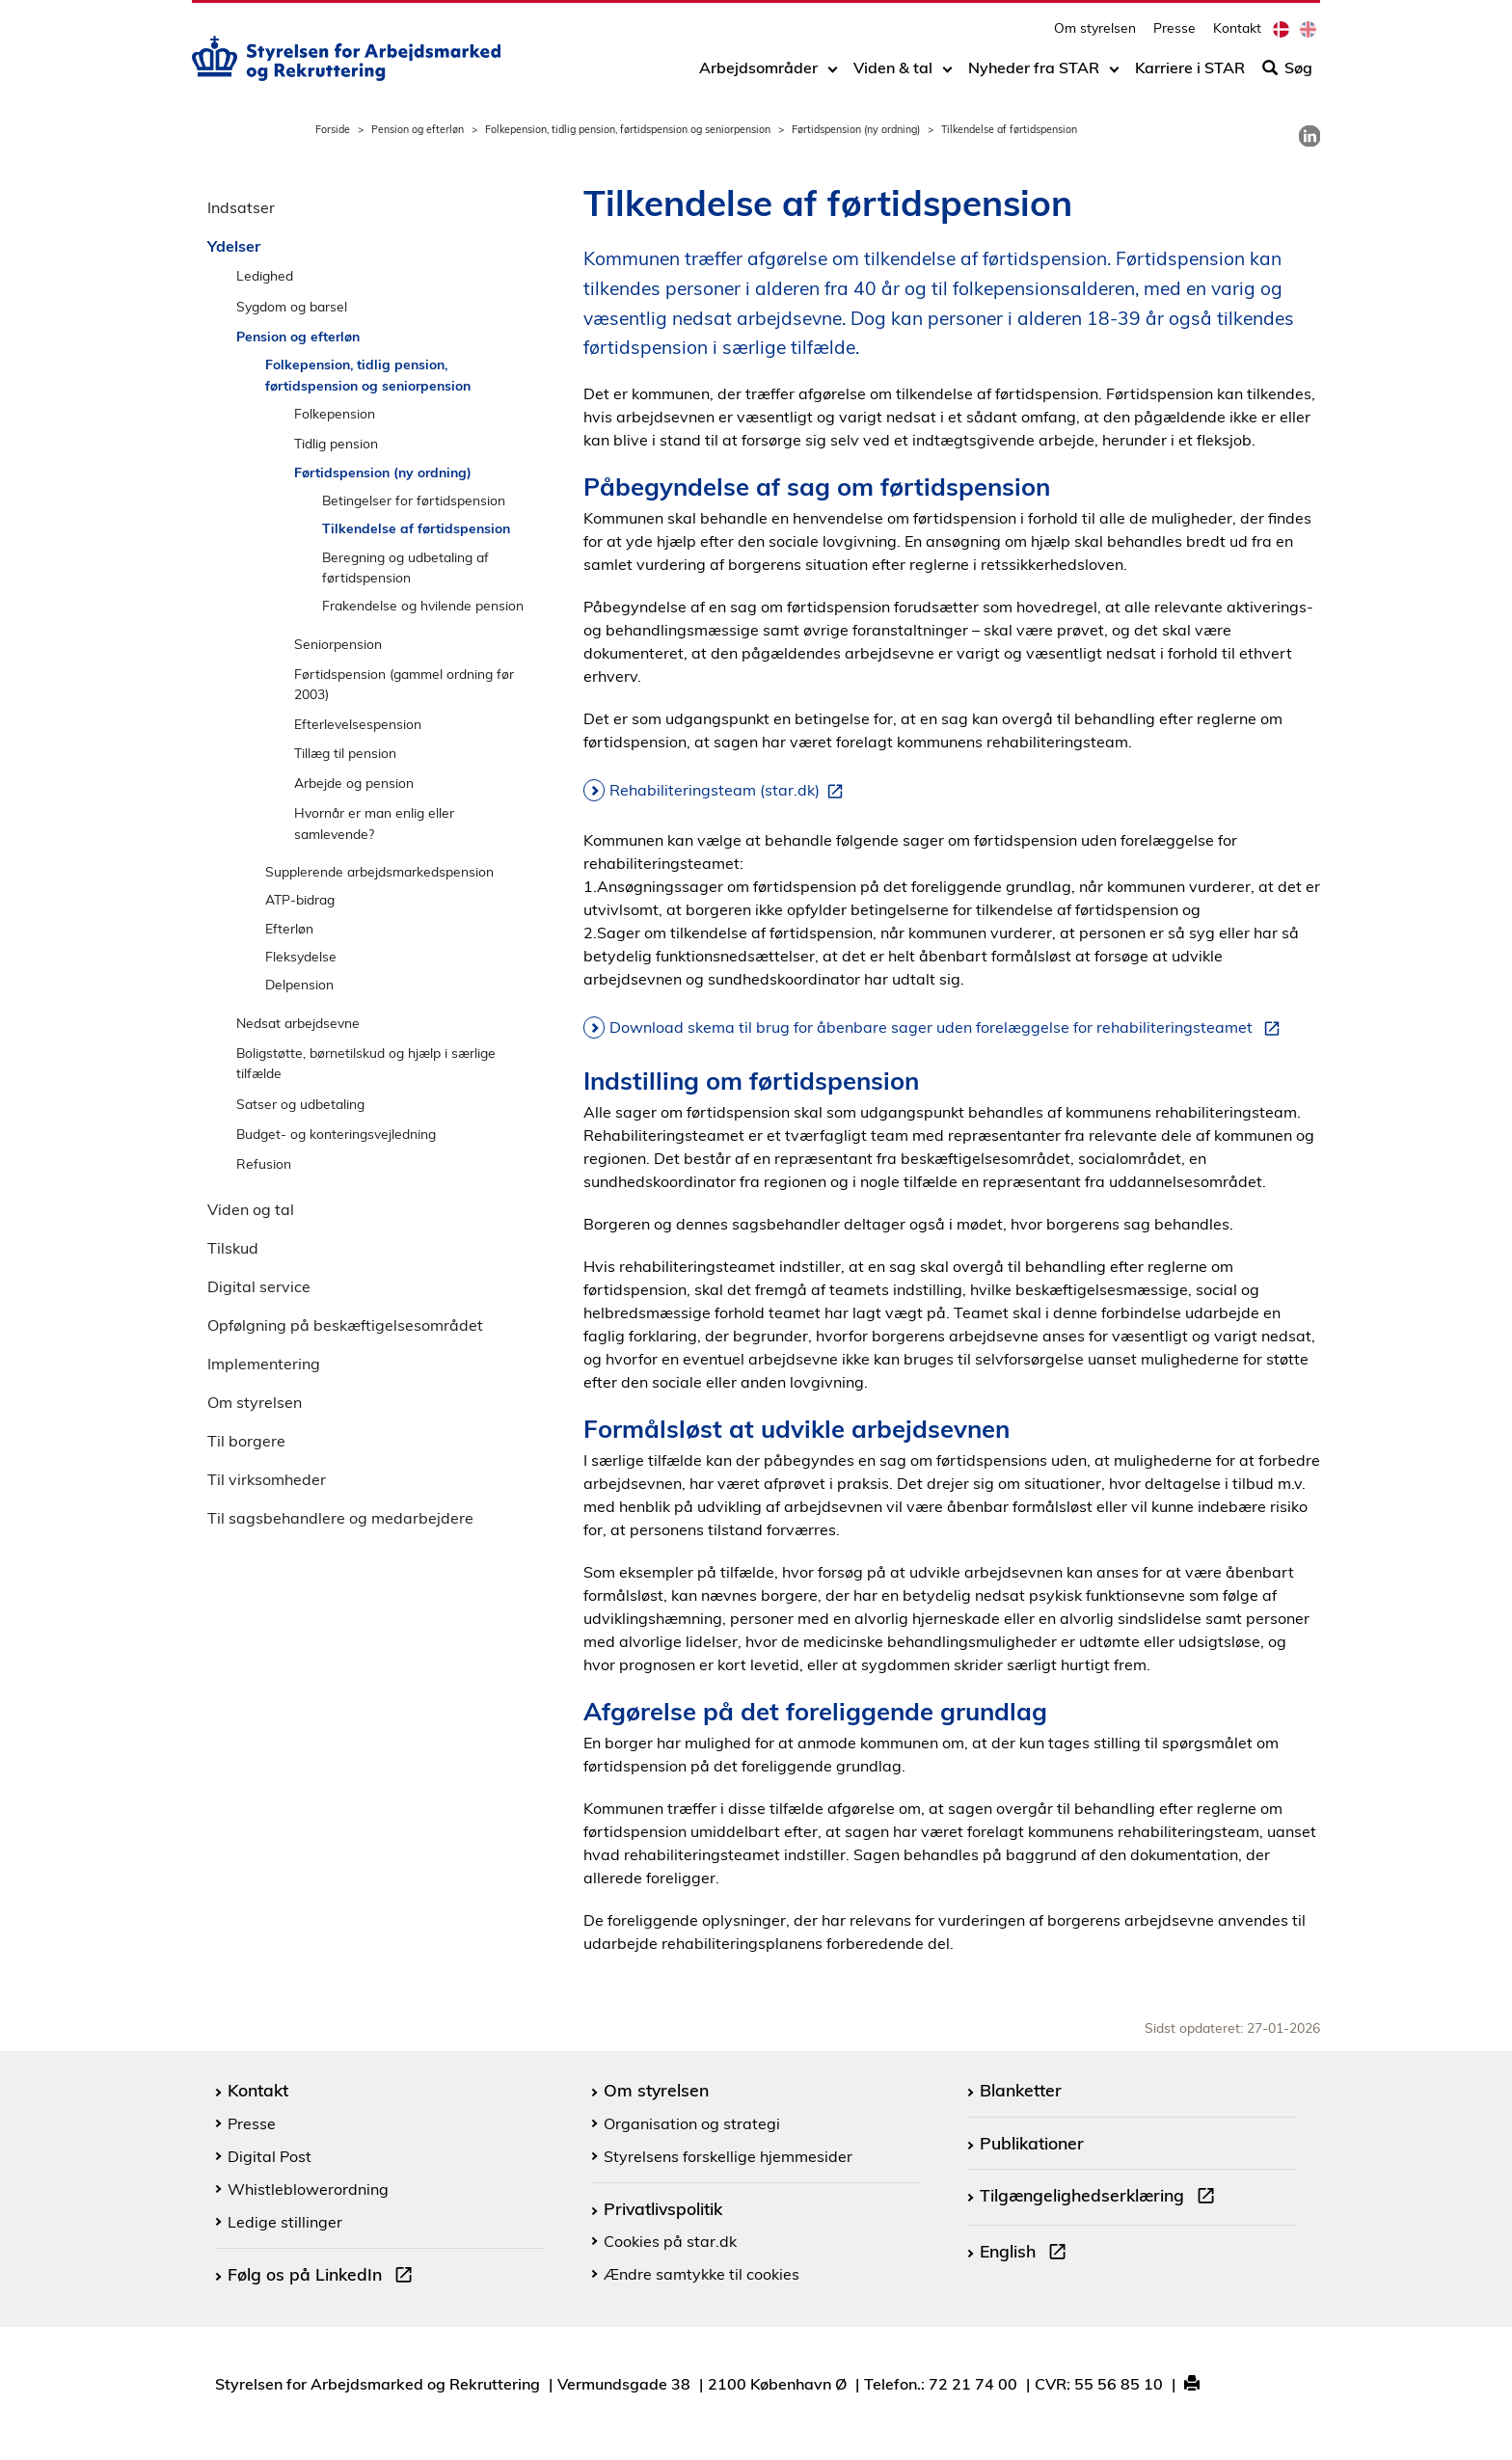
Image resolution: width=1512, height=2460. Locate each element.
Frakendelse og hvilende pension (423, 605)
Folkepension (334, 413)
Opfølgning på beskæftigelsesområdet (345, 1325)
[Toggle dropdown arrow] (833, 74)
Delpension (299, 984)
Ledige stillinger (285, 2221)
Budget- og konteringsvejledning (336, 1133)
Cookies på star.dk (670, 2241)
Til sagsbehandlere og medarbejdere (340, 1517)
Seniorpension (338, 643)
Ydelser (233, 246)
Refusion (263, 1163)
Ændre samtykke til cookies (701, 2274)
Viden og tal (250, 1209)
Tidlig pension (336, 443)
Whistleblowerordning (308, 2189)
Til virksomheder (266, 1479)
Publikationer (1032, 2142)
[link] (1309, 136)
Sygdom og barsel (291, 306)
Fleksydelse (301, 956)
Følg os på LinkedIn (324, 2276)
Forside (332, 129)
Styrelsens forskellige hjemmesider (728, 2156)
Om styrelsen (1095, 34)
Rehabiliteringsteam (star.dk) (729, 790)
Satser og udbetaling (300, 1103)
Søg (1287, 74)
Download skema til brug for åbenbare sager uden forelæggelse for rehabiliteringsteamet (948, 1028)
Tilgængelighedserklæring (1101, 2197)
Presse (1174, 34)
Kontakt (1237, 34)
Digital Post (269, 2156)
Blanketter (1021, 2089)
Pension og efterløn (417, 129)
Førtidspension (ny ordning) (856, 129)
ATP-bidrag (300, 899)
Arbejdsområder (758, 74)
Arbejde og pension (354, 782)
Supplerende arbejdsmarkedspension (379, 871)
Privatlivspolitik (663, 2208)
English (1027, 2253)
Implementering (263, 1363)
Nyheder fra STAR (1033, 74)
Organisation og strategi (692, 2123)
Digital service (258, 1286)
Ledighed (264, 275)
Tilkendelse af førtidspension (416, 528)
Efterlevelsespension (357, 724)
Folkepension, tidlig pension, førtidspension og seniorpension (627, 129)
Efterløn (289, 928)
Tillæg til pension (345, 752)
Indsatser (241, 207)
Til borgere (246, 1440)
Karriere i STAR (1190, 74)
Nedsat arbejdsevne (298, 1022)
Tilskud (232, 1247)
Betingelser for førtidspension (413, 500)
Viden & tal (892, 74)
